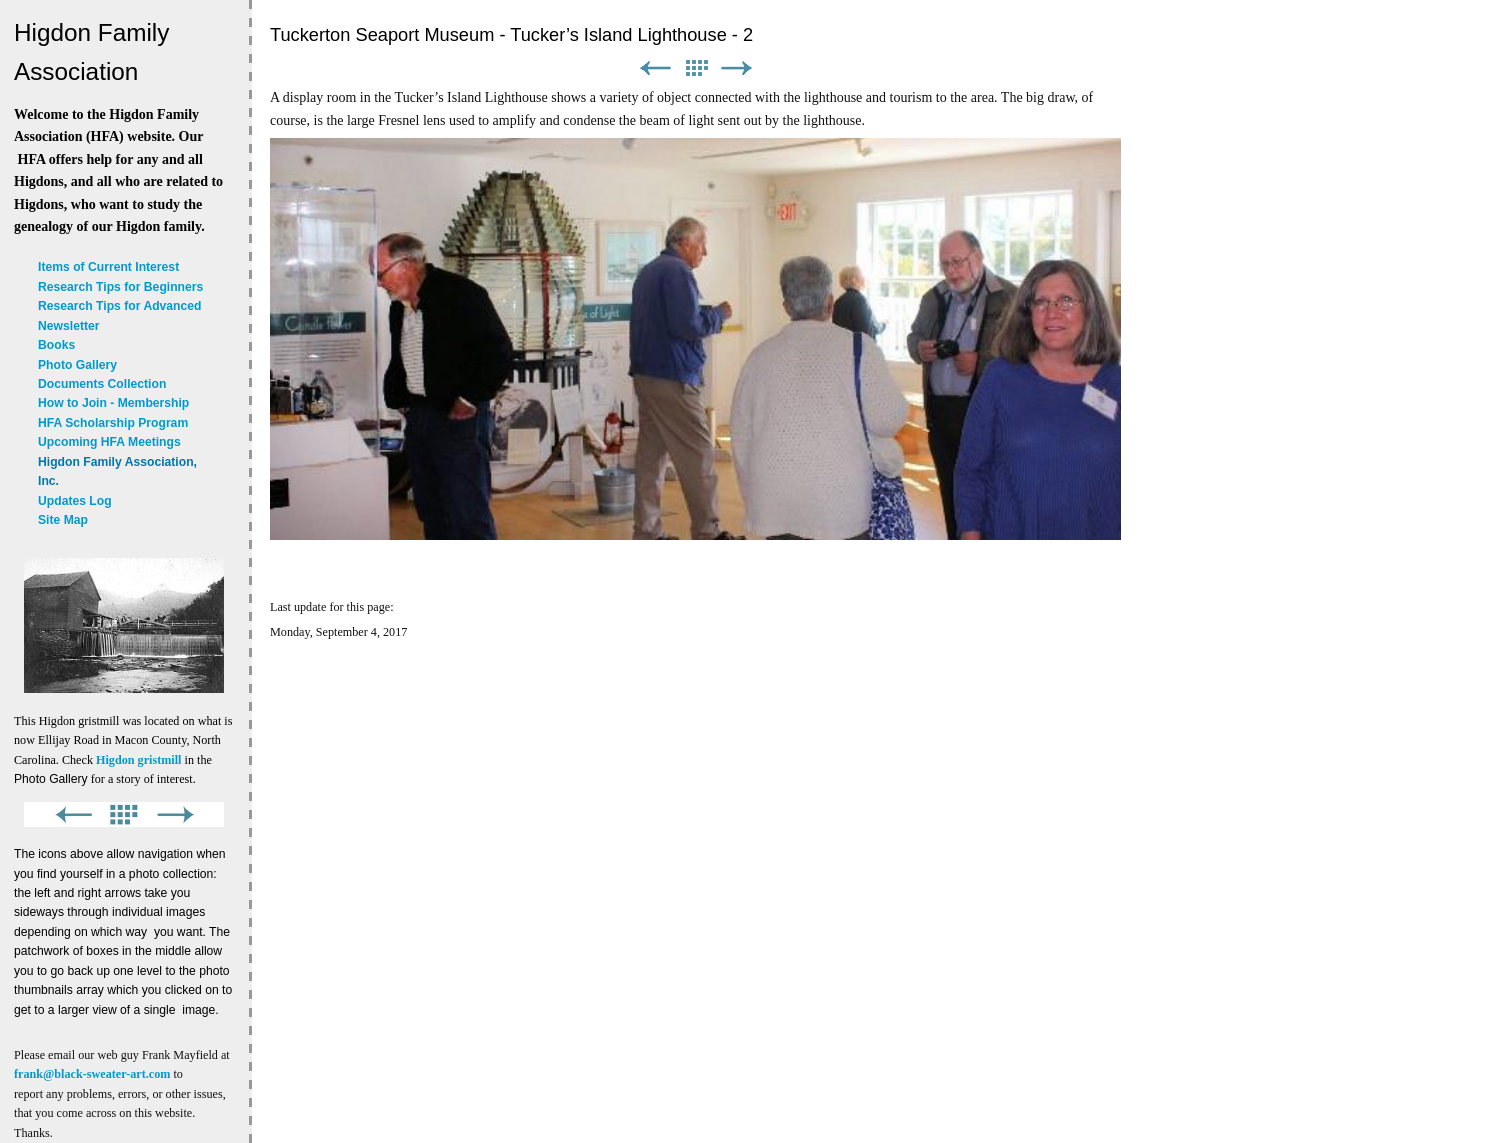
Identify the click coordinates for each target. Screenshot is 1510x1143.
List (696, 68)
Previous (655, 68)
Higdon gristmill (138, 760)
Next (737, 68)
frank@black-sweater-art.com (92, 1074)
